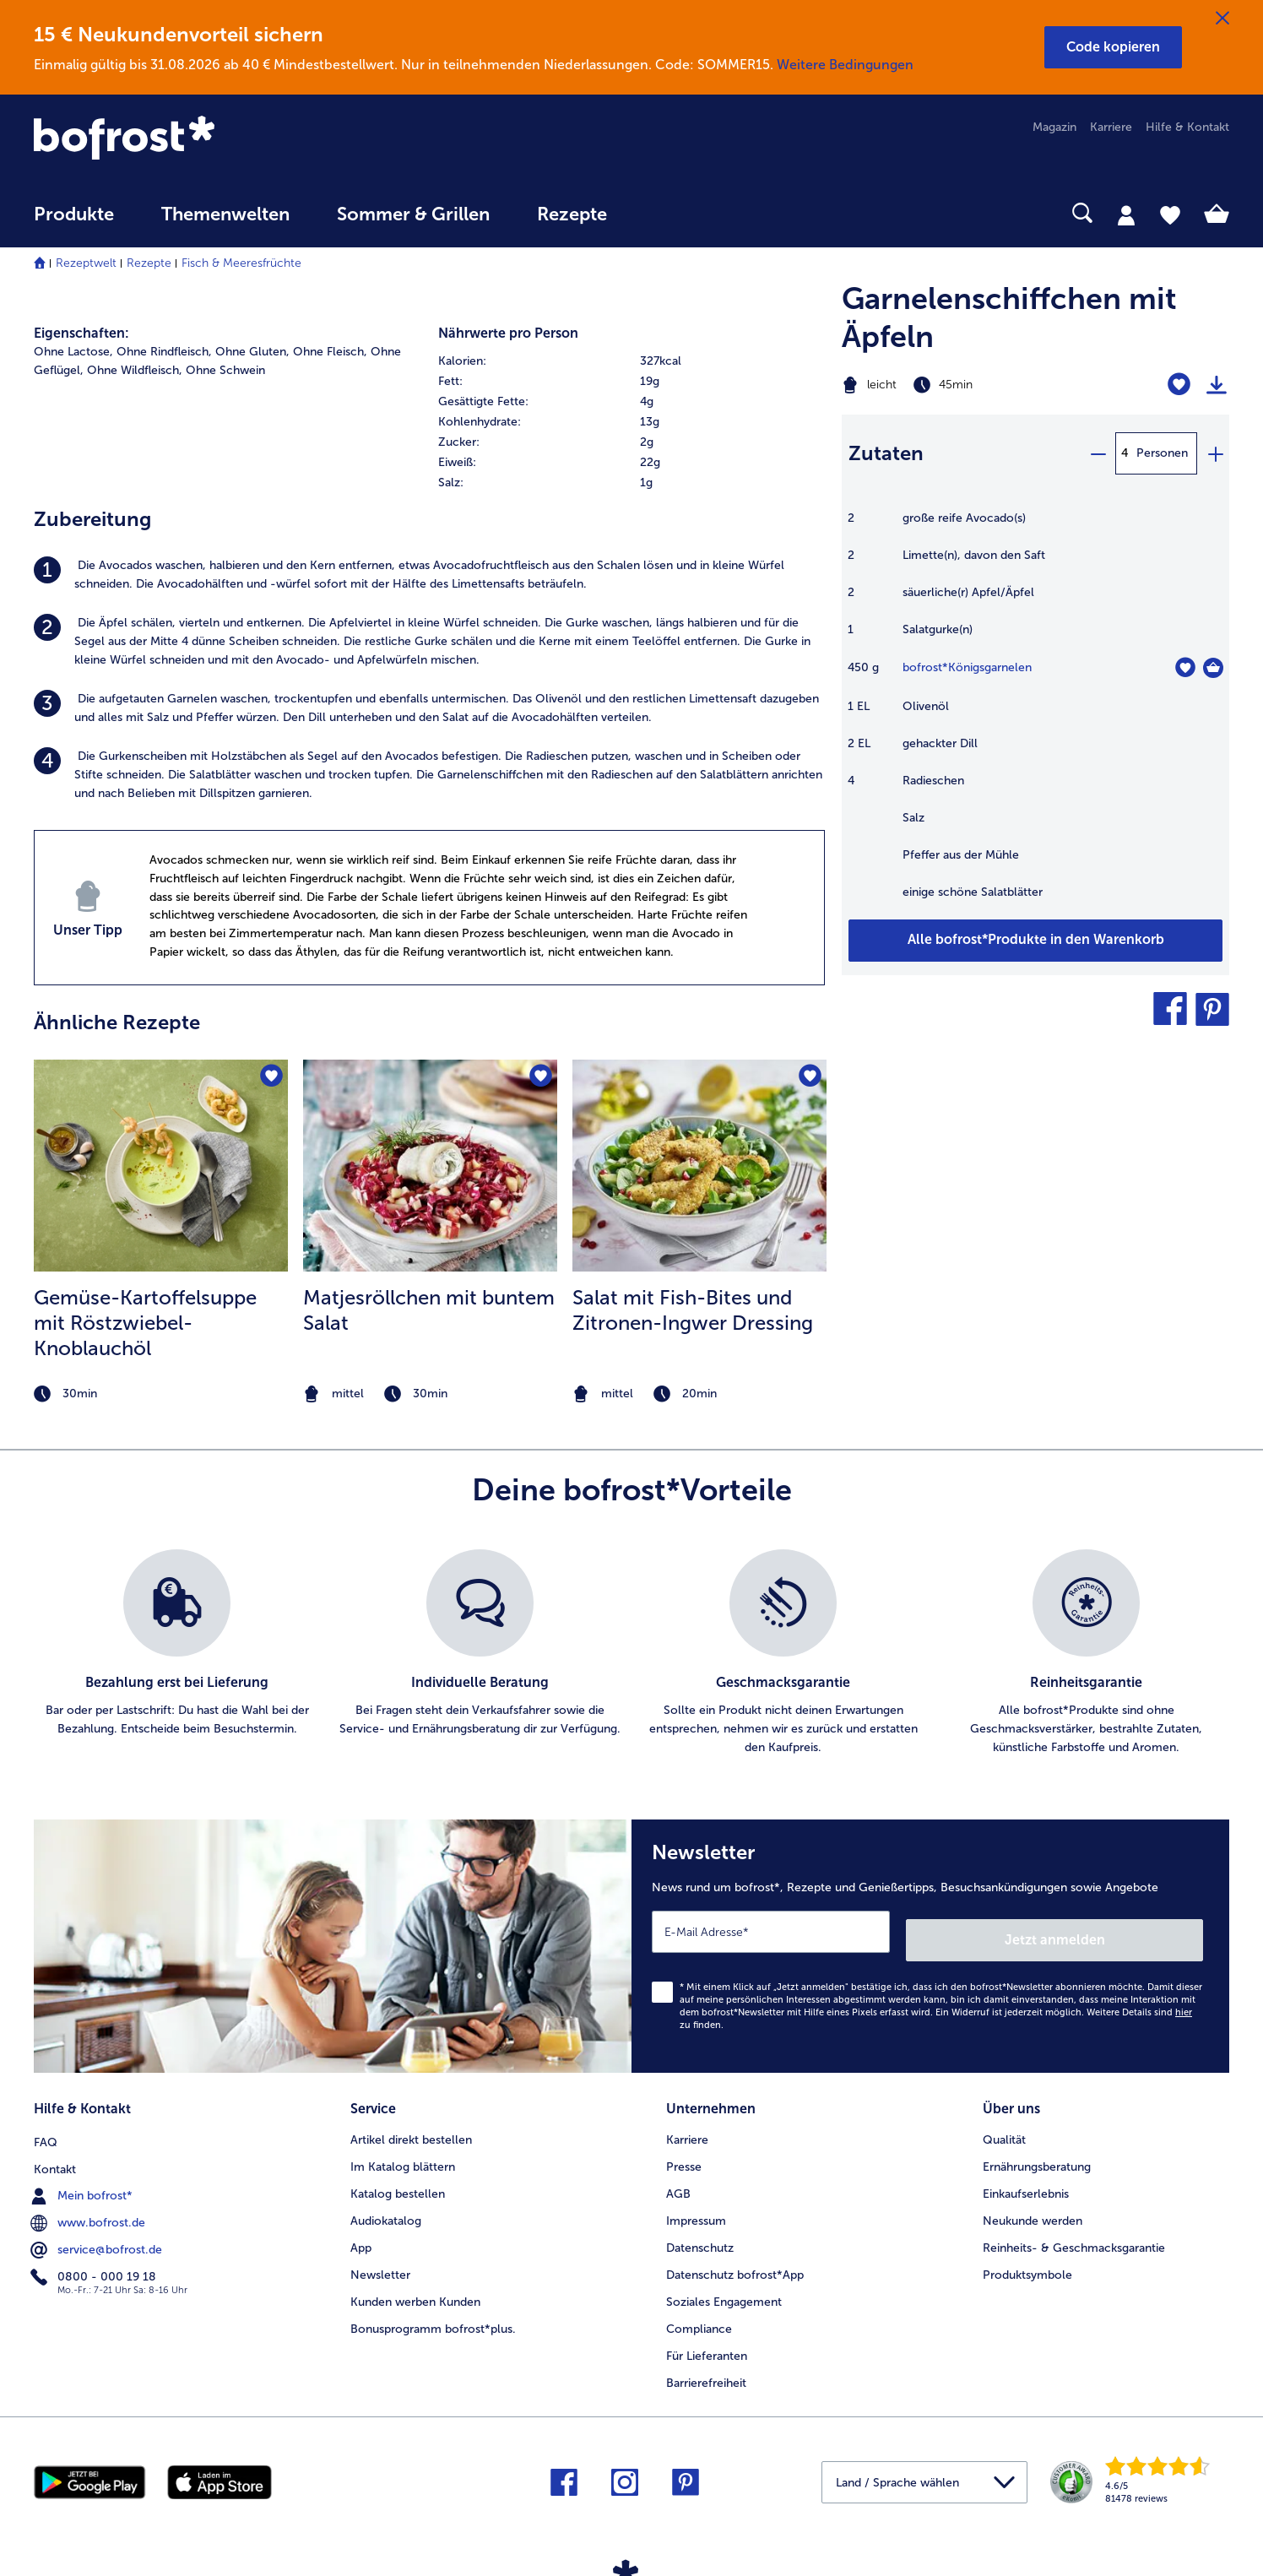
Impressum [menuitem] (696, 2208)
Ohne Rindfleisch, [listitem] (164, 351)
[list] (631, 1653)
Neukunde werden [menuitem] (1032, 2208)
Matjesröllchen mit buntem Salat (429, 1310)
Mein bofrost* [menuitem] (83, 2180)
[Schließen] (1222, 18)
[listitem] (429, 575)
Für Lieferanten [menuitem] (706, 2343)
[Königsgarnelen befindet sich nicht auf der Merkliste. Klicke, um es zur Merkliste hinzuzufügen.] (1185, 667)
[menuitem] (74, 222)
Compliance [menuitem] (699, 2316)
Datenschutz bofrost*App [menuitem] (735, 2262)
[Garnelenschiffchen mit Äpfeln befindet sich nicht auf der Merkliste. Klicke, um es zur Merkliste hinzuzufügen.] (1179, 384)
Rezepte (149, 263)
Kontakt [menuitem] (55, 2154)
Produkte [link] (74, 214)
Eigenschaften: (81, 333)
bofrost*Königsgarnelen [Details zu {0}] (967, 667)
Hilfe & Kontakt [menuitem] (1187, 127)
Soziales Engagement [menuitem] (724, 2289)
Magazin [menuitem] (1054, 127)
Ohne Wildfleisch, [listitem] (134, 370)
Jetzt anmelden (1131, 1931)
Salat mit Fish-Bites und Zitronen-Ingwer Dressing (692, 1310)
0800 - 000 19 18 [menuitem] (95, 2261)
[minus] (1097, 453)
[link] (213, 139)
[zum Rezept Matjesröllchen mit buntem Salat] (430, 1166)
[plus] (1214, 453)
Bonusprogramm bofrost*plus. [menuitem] (433, 2316)
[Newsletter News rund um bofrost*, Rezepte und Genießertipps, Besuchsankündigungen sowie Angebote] (930, 1941)
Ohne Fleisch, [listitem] (330, 351)
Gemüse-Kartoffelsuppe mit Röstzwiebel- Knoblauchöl (145, 1322)
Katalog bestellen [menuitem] (397, 2181)
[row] (632, 361)
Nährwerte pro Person (508, 333)
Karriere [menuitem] (1111, 127)
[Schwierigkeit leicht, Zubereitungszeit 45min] (968, 385)
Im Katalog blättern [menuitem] (402, 2154)
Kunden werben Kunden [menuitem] (415, 2289)
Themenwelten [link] (225, 214)
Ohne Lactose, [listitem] (73, 351)
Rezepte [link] (572, 214)
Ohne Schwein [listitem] (225, 370)
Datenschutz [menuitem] (700, 2235)
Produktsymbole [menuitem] (1027, 2262)
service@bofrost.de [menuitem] (98, 2234)
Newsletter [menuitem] (380, 2262)
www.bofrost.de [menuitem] (89, 2207)
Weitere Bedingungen (845, 65)
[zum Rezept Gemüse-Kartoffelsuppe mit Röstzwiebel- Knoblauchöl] (160, 1166)
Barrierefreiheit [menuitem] (706, 2370)
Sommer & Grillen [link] (413, 214)
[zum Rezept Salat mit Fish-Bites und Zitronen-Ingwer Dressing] (699, 1166)
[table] (1035, 713)
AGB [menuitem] (678, 2181)
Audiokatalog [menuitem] (385, 2208)
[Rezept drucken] (1216, 385)
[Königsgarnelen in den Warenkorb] (1213, 668)
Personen (1162, 453)
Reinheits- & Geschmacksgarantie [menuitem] (1074, 2235)
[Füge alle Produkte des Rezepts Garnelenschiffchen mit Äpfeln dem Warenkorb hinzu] (1035, 940)
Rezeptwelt (86, 263)
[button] (1113, 47)
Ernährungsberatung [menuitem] (1037, 2154)
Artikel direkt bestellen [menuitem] (411, 2127)
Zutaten (886, 453)
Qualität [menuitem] (1004, 2127)
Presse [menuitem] (684, 2154)
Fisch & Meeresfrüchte (241, 263)
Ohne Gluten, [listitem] (252, 351)
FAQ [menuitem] (45, 2127)
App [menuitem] (360, 2235)
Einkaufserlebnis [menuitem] (1026, 2181)
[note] (160, 1394)
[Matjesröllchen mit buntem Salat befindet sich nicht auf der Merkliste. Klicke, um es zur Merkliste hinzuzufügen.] (539, 1078)
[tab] (1126, 214)
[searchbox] (665, 213)
